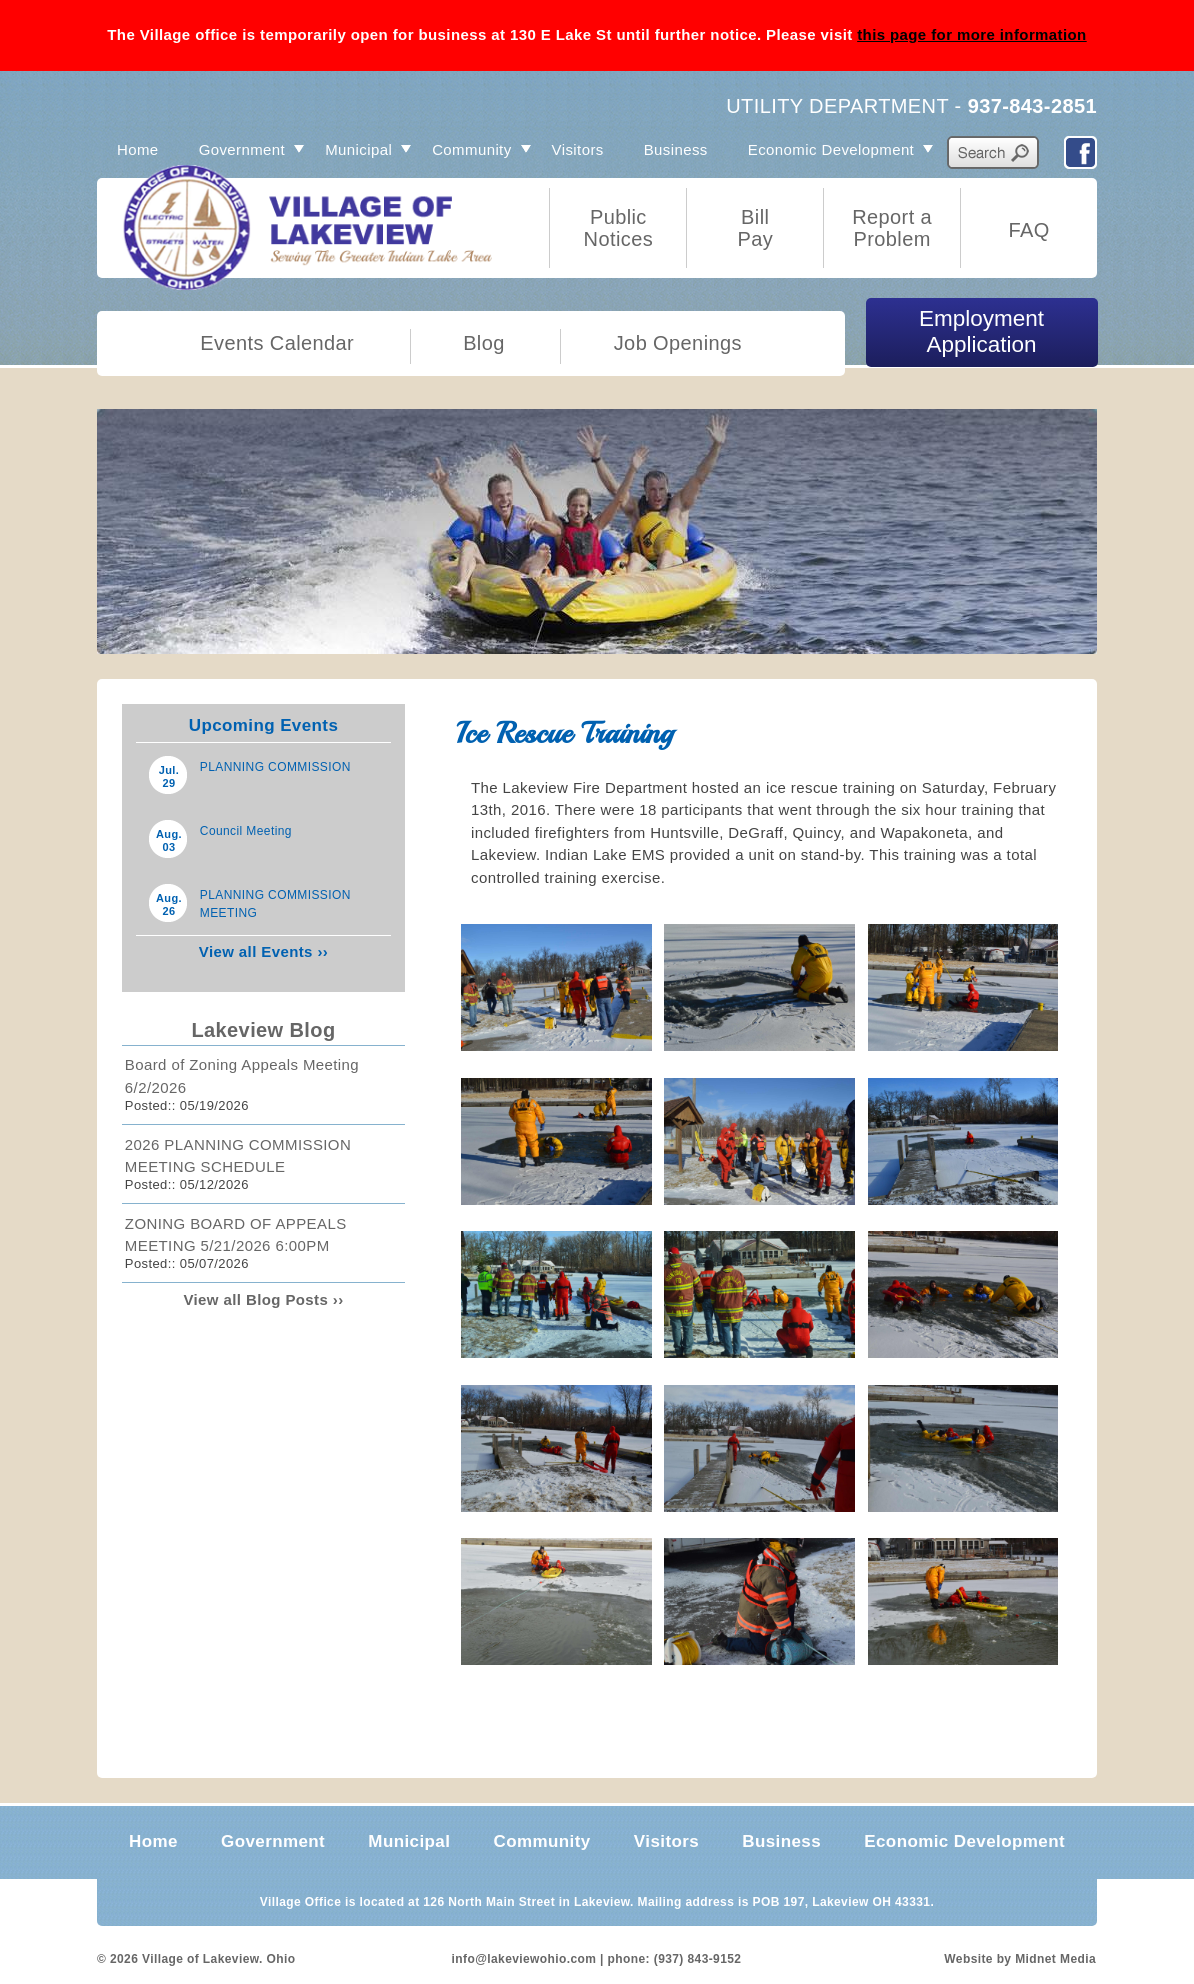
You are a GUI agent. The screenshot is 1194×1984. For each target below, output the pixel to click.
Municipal (358, 149)
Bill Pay (755, 228)
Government (242, 149)
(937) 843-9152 (698, 1959)
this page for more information (972, 34)
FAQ (1028, 230)
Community (471, 149)
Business (676, 149)
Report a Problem (892, 228)
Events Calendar (277, 343)
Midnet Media (1055, 1959)
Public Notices (619, 228)
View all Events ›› (263, 951)
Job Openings (678, 343)
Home (138, 149)
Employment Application (981, 331)
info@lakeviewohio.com (524, 1959)
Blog (484, 343)
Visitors (578, 149)
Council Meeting (246, 831)
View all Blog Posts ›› (263, 1299)
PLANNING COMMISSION (275, 767)
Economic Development (831, 149)
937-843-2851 (1032, 106)
